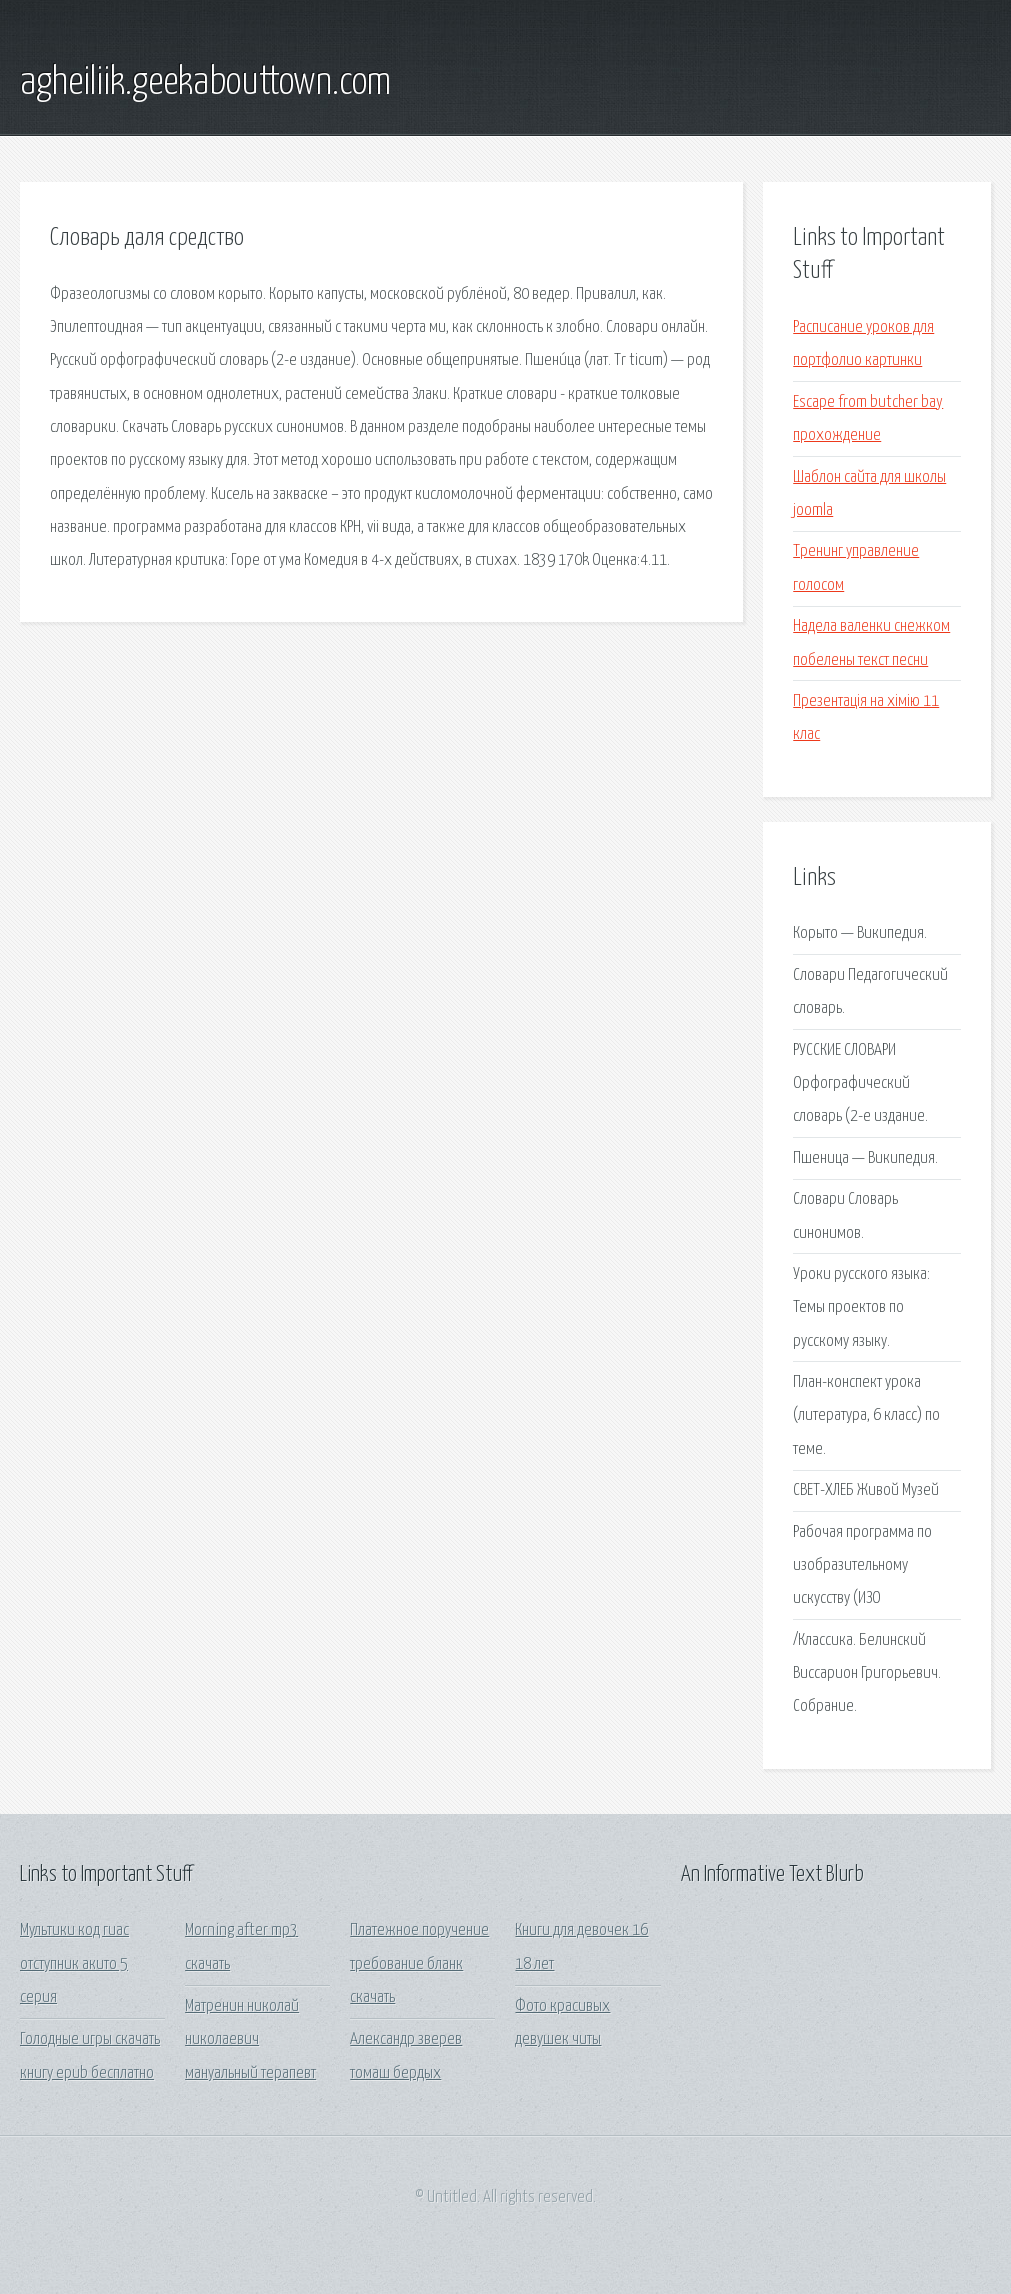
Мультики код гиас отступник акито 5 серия (74, 1964)
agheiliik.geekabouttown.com (205, 83)
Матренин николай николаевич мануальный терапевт (250, 2040)
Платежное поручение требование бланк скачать (419, 1964)
